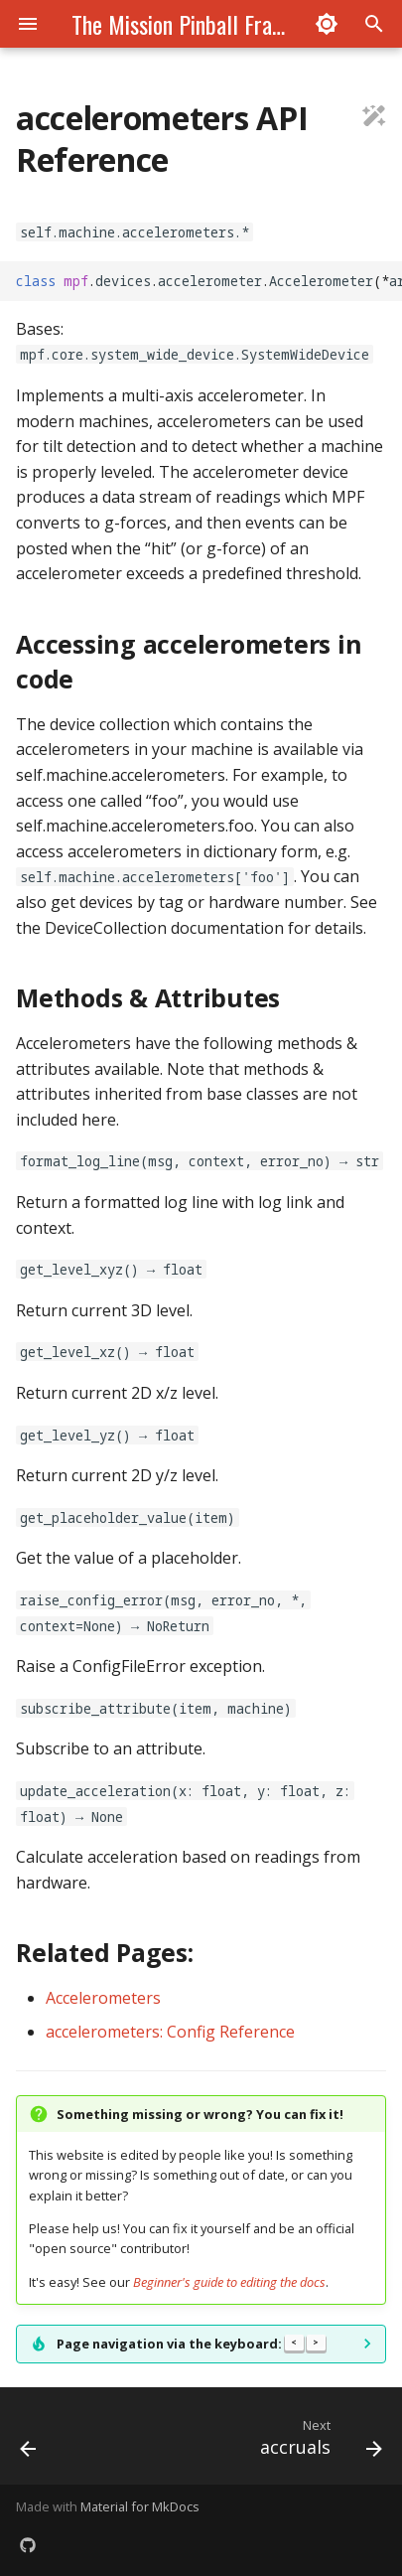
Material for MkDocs (140, 2506)
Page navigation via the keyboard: (191, 2343)
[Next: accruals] (318, 2442)
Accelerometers (103, 1998)
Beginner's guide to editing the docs (229, 2282)
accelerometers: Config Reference (170, 2032)
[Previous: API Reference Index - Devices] (29, 2442)
